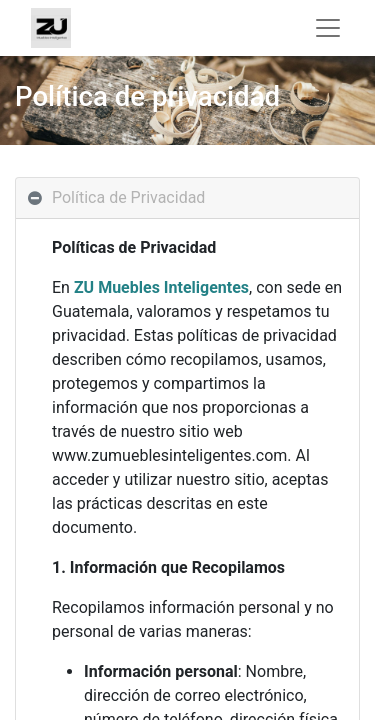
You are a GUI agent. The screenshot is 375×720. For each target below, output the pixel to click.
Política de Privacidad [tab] (128, 197)
